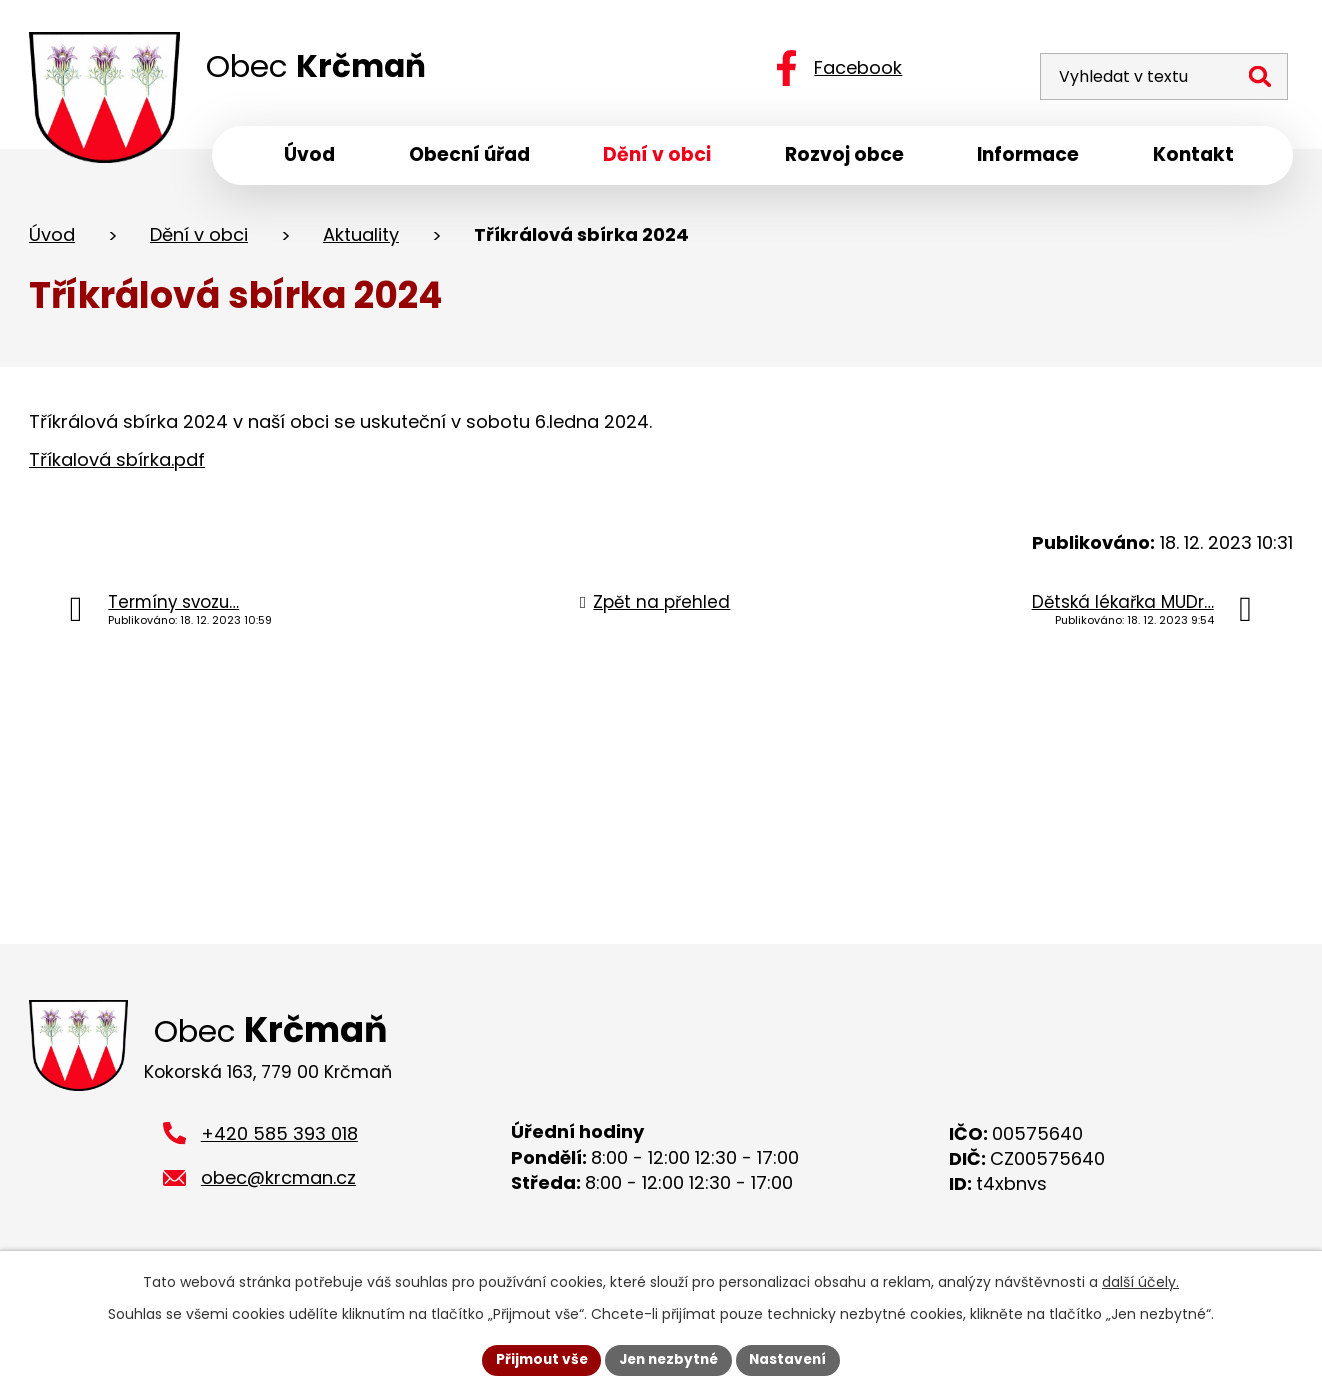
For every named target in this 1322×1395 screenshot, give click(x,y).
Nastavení (793, 1359)
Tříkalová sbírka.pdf (117, 463)
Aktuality (361, 238)
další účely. (1140, 1281)
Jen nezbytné (668, 1359)
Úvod (52, 238)
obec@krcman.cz (278, 1185)
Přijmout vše (536, 1359)
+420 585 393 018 (279, 1140)
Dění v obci (199, 238)
